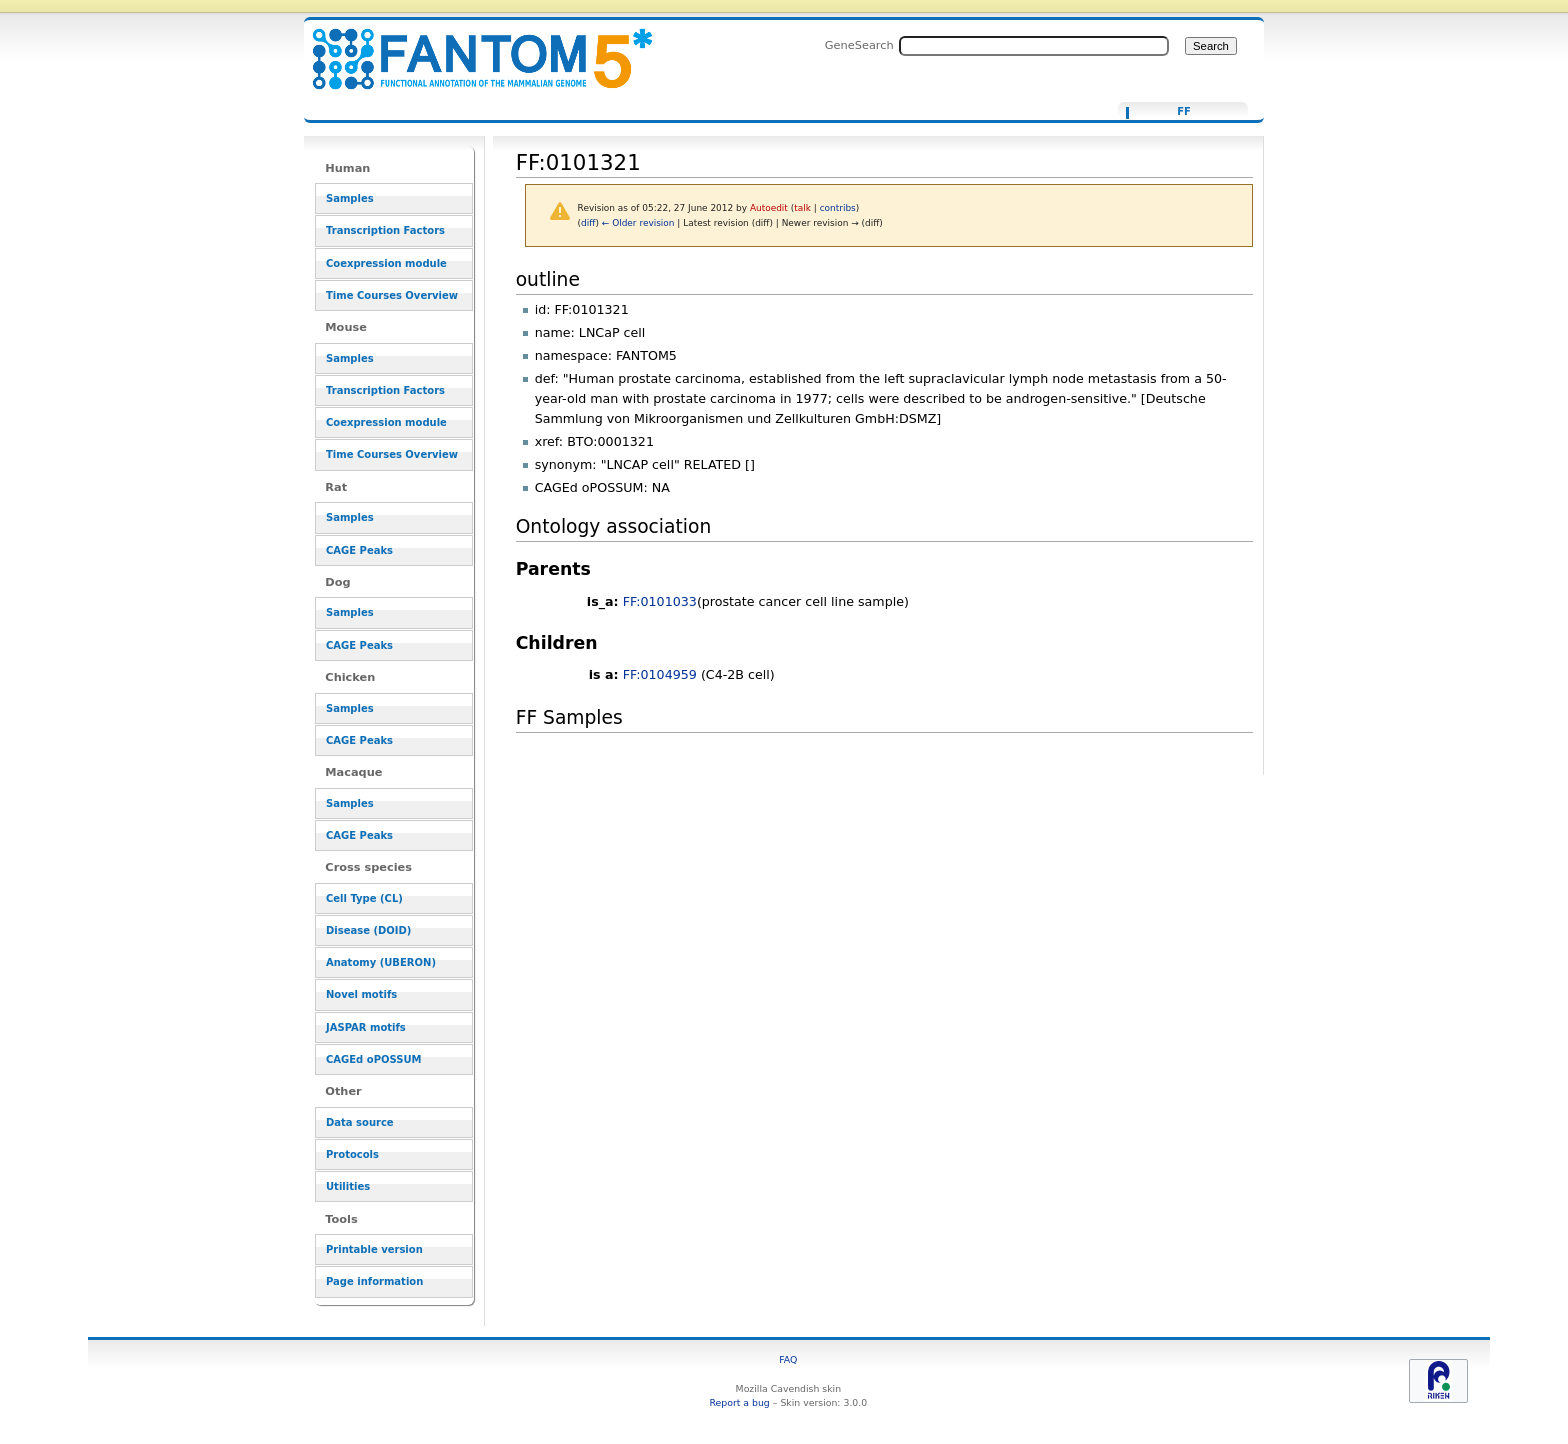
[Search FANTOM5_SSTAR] (1034, 46)
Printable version (374, 1249)
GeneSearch (859, 45)
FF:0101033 (660, 601)
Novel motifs (361, 994)
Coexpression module (386, 263)
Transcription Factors (385, 230)
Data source (360, 1122)
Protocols (352, 1154)
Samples (350, 198)
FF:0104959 (660, 674)
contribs (838, 208)
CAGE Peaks (359, 550)
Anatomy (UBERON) (381, 962)
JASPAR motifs (366, 1027)
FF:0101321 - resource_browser (470, 47)
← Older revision (638, 223)
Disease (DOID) (368, 930)
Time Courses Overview (392, 295)
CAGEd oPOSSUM (373, 1059)
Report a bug (739, 1402)
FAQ (788, 1359)
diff (588, 223)
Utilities (348, 1186)
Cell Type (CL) (364, 898)
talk (802, 208)
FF (1184, 112)
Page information (374, 1281)
